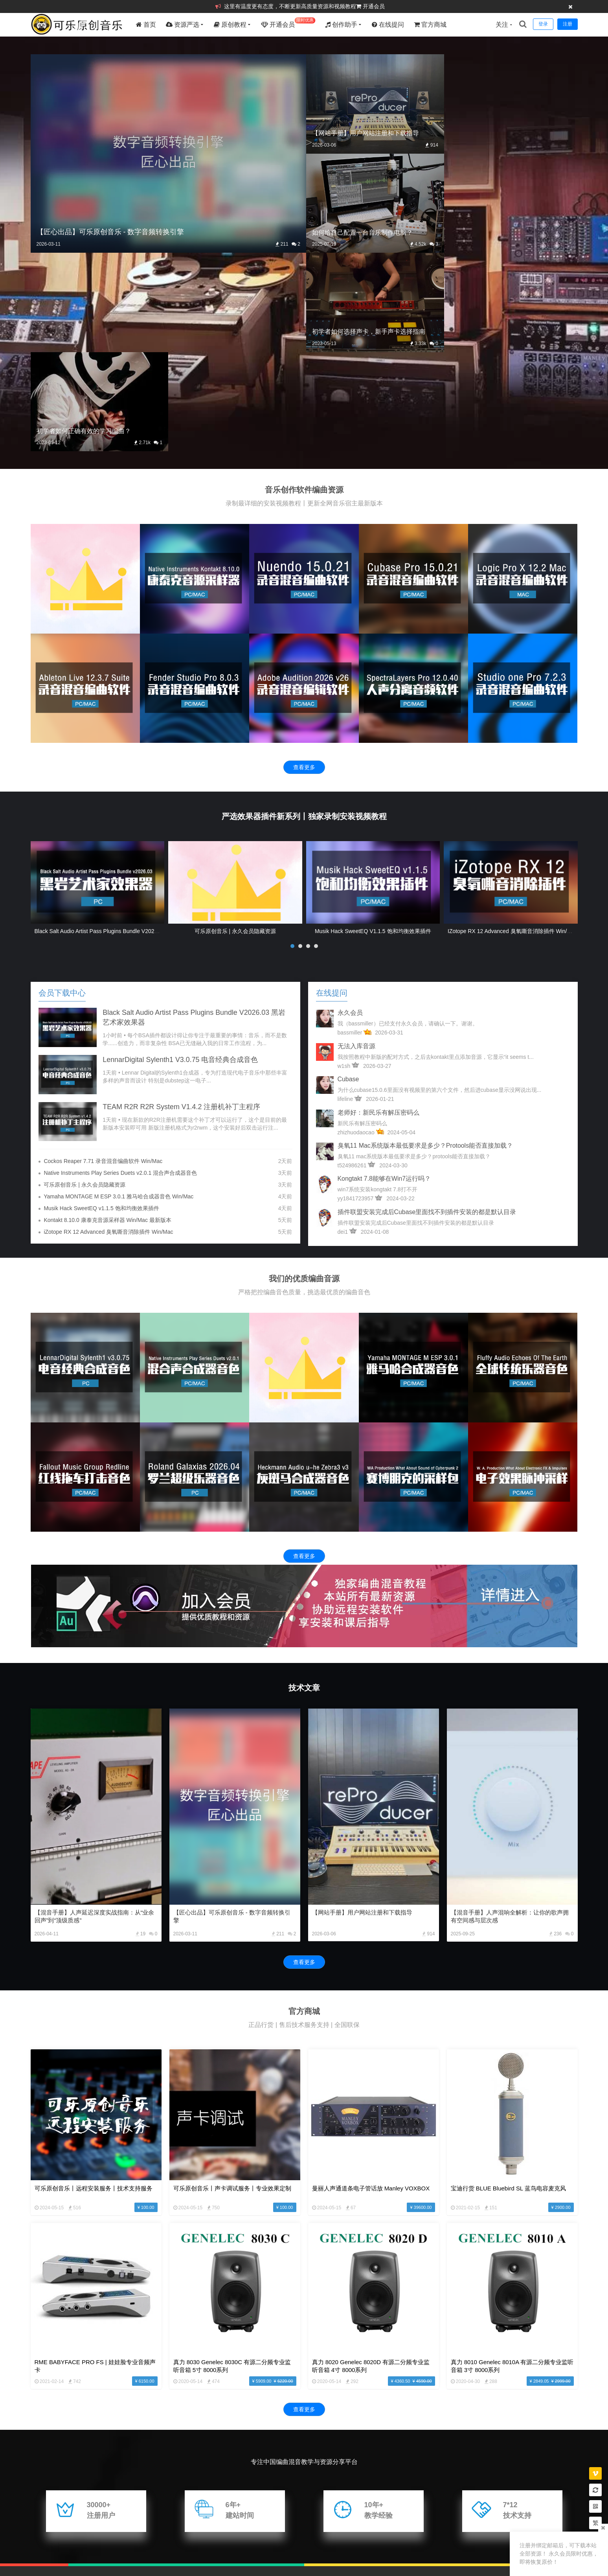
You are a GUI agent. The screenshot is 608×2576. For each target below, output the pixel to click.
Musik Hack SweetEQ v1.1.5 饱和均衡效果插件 (373, 731)
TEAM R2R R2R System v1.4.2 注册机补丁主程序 (182, 907)
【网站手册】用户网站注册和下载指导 (362, 1712)
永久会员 (350, 812)
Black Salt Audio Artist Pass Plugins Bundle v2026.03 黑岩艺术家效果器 (123, 731)
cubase (348, 879)
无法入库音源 (356, 846)
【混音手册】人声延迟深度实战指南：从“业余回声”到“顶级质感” (94, 1716)
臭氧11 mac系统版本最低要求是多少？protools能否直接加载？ (425, 945)
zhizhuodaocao (356, 932)
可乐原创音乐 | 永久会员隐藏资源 (235, 731)
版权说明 (42, 2551)
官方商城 (430, 24)
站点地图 (69, 2551)
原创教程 (230, 24)
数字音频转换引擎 (125, 2523)
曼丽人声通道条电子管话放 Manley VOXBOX (371, 1987)
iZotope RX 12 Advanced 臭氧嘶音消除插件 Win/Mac (512, 731)
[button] (292, 746)
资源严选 (183, 24)
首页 (147, 24)
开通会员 (374, 6)
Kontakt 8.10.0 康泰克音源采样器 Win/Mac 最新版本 (107, 1020)
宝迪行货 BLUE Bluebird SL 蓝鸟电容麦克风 (508, 1987)
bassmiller (350, 832)
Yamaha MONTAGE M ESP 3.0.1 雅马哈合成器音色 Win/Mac (118, 997)
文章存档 (124, 2551)
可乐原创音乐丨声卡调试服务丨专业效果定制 (232, 1987)
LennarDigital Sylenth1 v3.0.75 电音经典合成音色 (181, 860)
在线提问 (388, 24)
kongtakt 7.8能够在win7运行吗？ (384, 978)
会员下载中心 (62, 792)
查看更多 (304, 567)
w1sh (344, 866)
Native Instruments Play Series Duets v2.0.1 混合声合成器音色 (120, 973)
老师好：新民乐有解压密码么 (378, 912)
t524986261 (352, 965)
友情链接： (44, 2523)
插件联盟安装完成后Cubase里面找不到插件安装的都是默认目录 (427, 1012)
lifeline (345, 899)
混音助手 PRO (81, 2523)
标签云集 (96, 2551)
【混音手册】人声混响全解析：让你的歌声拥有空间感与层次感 (510, 1716)
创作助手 (341, 24)
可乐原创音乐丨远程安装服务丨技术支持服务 (93, 1987)
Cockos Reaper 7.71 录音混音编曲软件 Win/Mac (103, 961)
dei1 (343, 1032)
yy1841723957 (356, 998)
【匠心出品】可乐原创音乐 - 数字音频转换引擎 (231, 1716)
